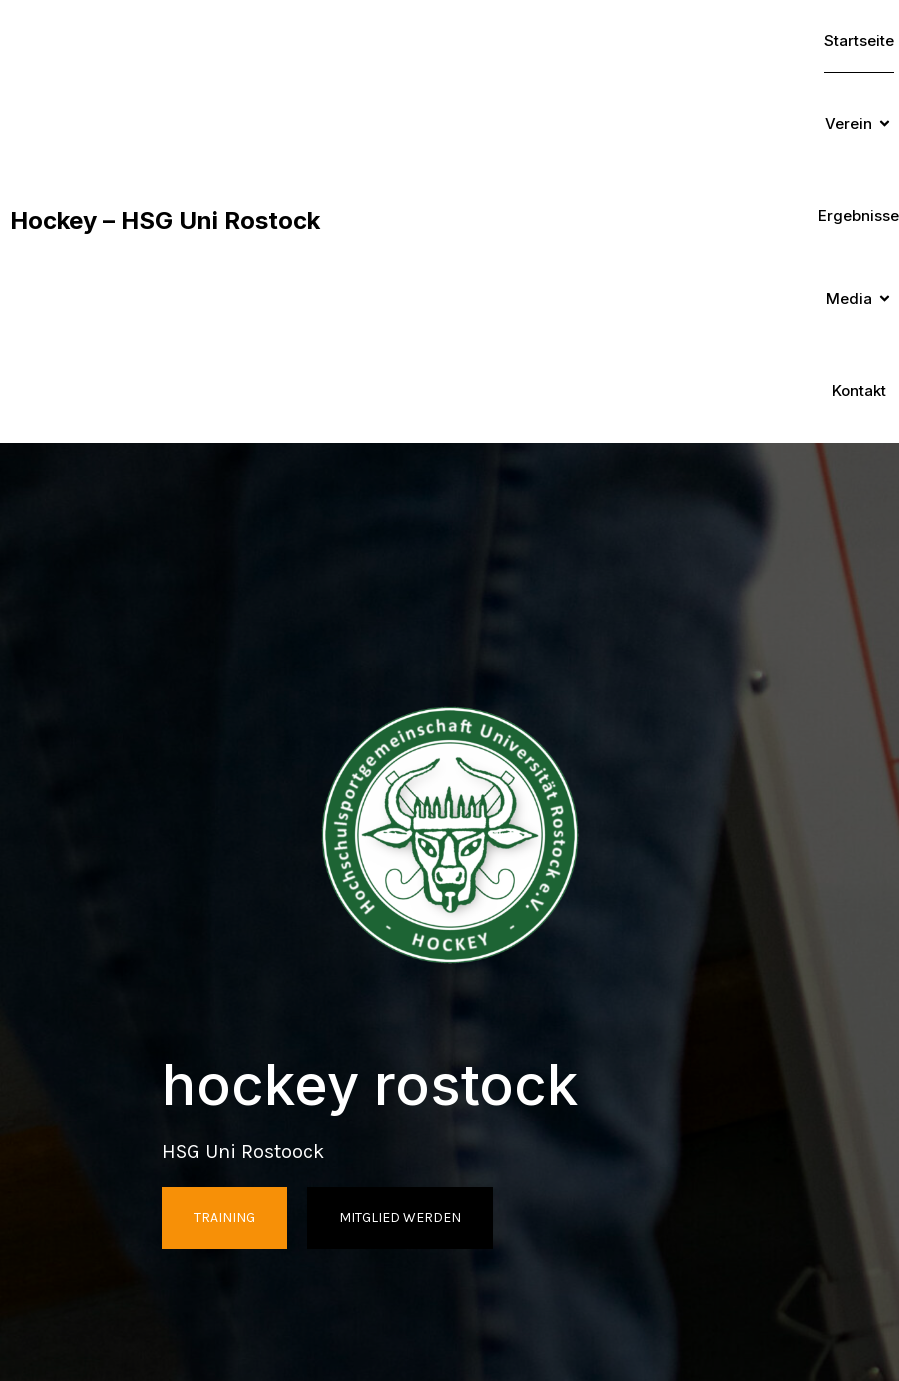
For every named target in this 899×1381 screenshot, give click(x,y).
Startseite (859, 40)
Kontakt (859, 390)
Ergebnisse (858, 215)
